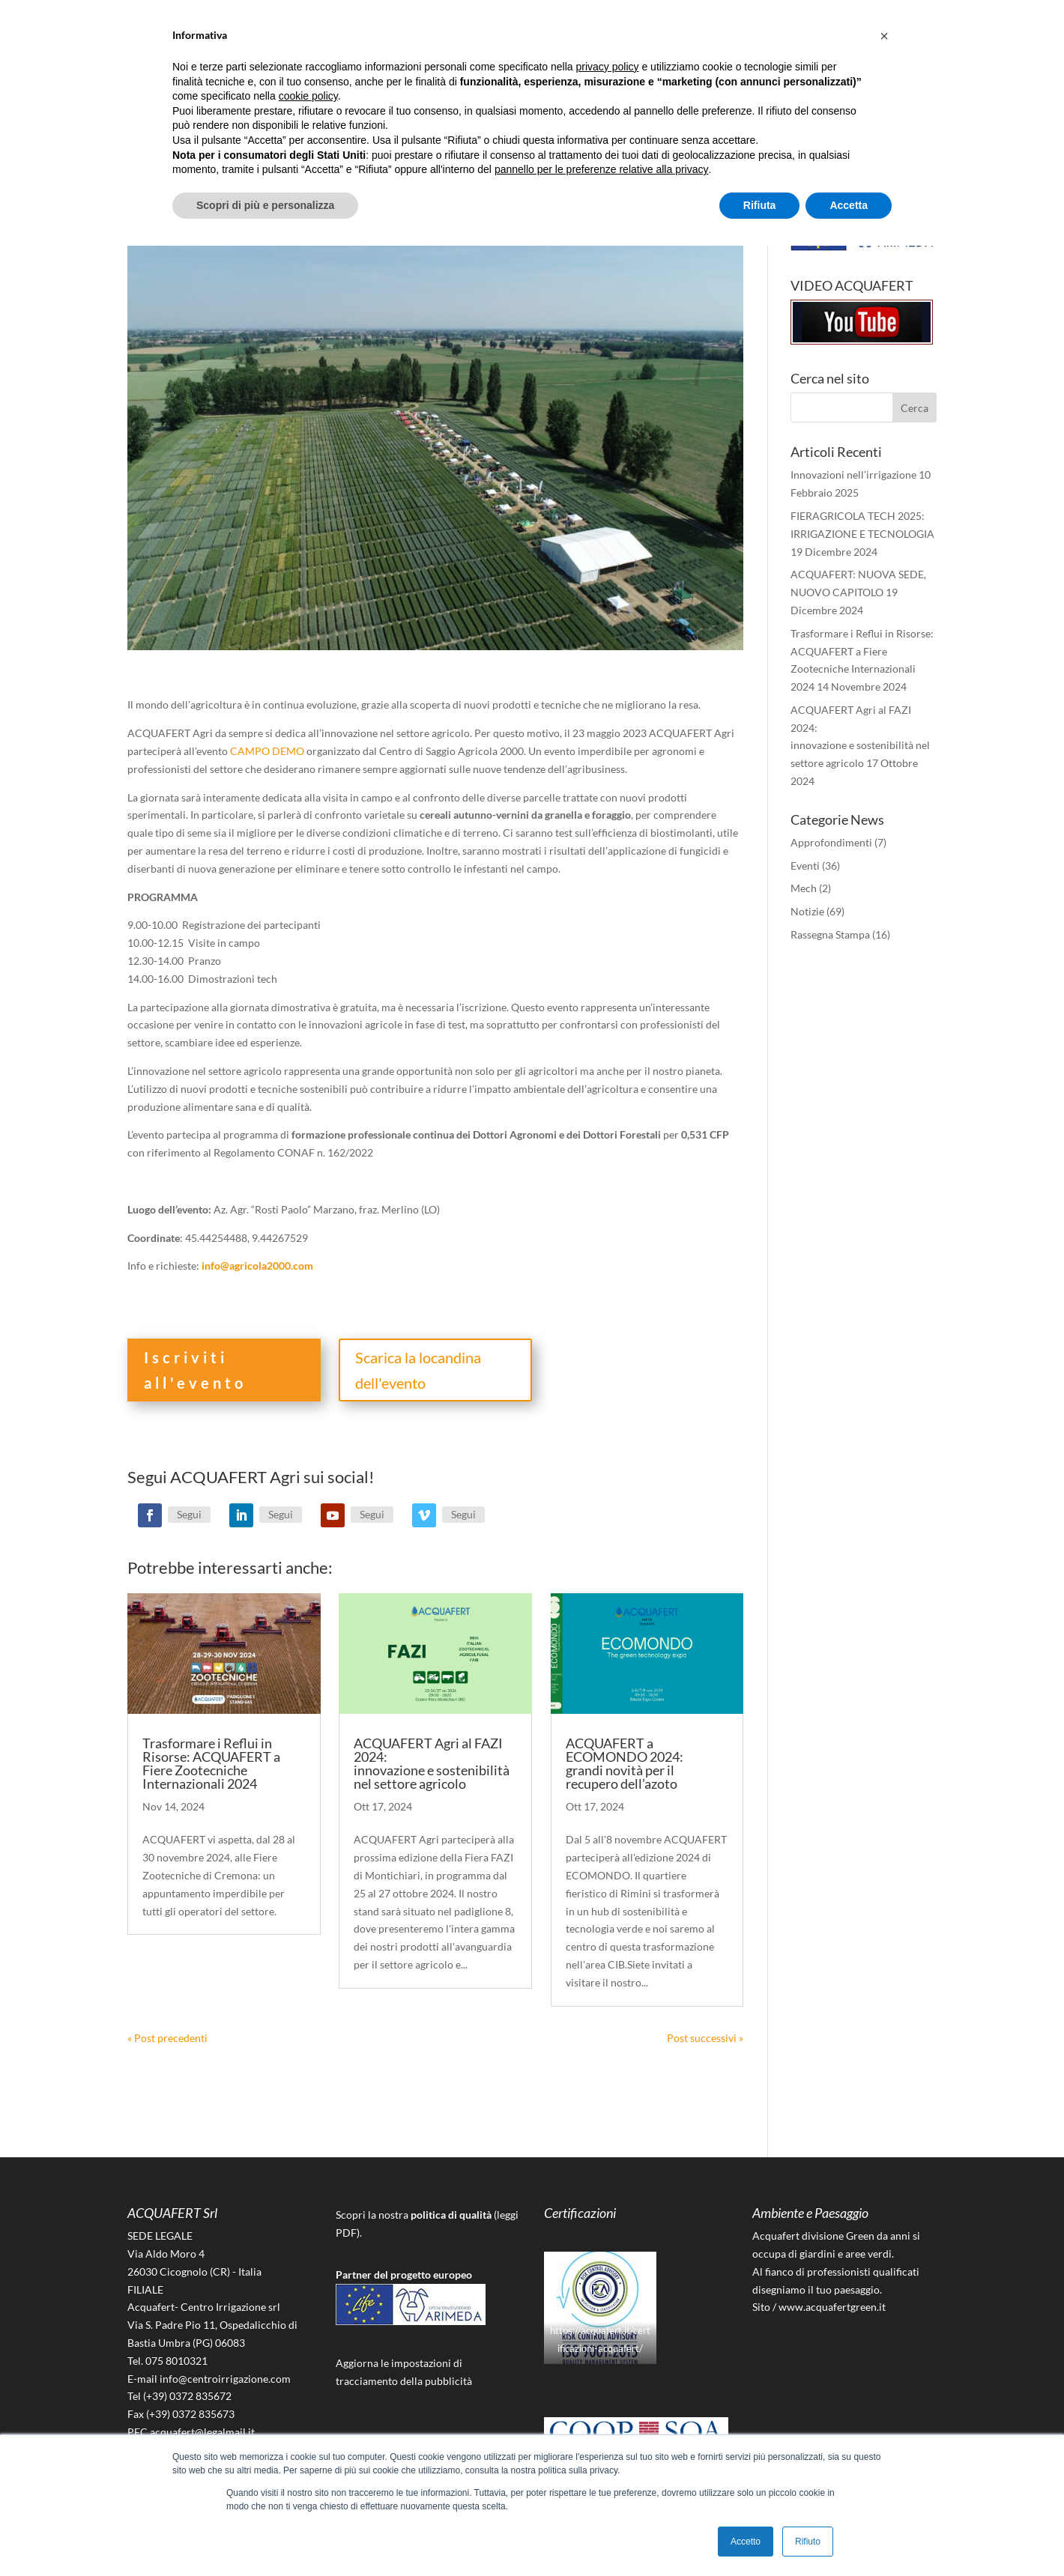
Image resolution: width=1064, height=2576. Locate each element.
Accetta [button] (848, 205)
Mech (804, 888)
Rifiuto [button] (807, 2541)
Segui (189, 1514)
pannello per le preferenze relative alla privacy (602, 169)
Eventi (805, 865)
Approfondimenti (831, 842)
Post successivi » (705, 2037)
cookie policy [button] (308, 96)
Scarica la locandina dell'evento (418, 1370)
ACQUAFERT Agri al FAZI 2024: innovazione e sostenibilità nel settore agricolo (432, 1763)
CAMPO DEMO (267, 751)
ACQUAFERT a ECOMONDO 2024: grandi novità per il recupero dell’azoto (624, 1763)
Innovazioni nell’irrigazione (853, 474)
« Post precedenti (167, 2037)
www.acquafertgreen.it (832, 2306)
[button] (884, 36)
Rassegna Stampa (830, 934)
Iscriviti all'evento (195, 1370)
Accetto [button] (746, 2541)
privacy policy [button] (607, 67)
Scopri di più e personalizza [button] (265, 205)
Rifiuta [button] (759, 205)
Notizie (807, 911)
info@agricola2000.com (257, 1265)
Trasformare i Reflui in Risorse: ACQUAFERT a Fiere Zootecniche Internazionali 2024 (211, 1763)
